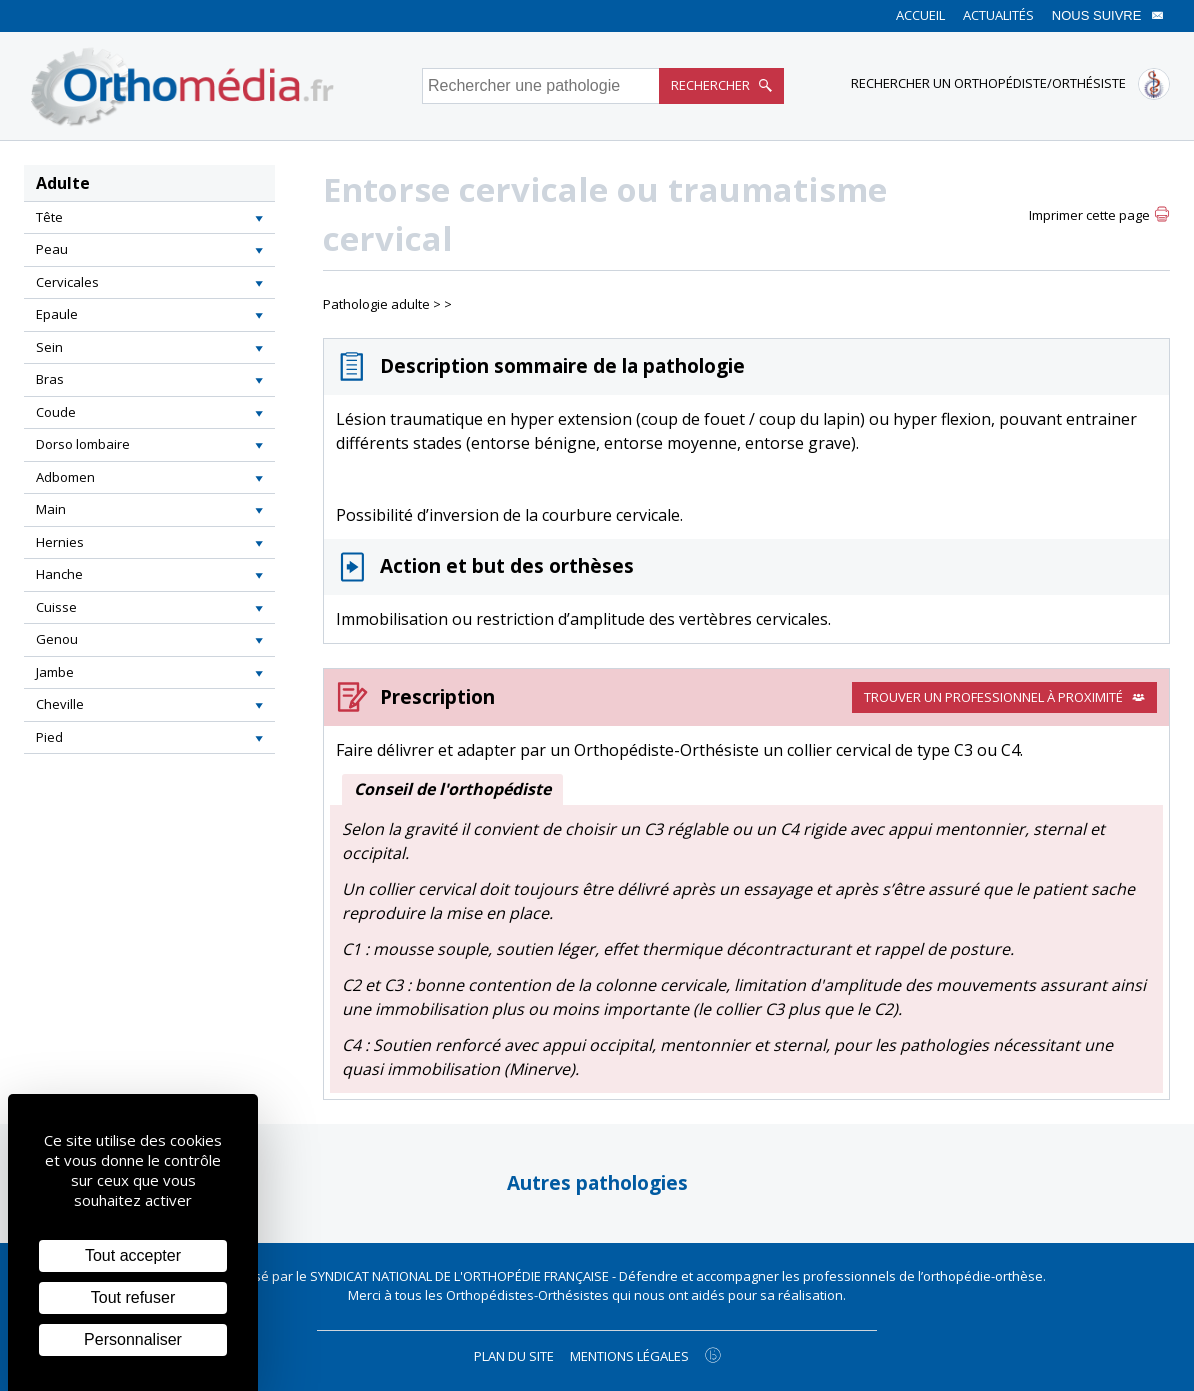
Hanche (59, 574)
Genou (57, 639)
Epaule (57, 314)
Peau (52, 249)
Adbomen (65, 477)
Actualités (998, 15)
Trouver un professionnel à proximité (1004, 697)
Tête (49, 217)
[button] (259, 218)
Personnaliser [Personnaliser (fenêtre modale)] (133, 1339)
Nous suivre (1108, 15)
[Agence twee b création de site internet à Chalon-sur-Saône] (713, 1355)
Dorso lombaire (83, 444)
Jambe (55, 672)
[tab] (149, 218)
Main (51, 509)
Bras (50, 379)
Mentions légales (629, 1356)
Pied (49, 737)
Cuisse (56, 607)
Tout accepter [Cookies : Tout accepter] (133, 1255)
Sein (49, 347)
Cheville (60, 704)
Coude (56, 412)
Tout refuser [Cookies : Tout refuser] (133, 1297)
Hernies (60, 542)
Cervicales (67, 282)
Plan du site (514, 1356)
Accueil (920, 15)
